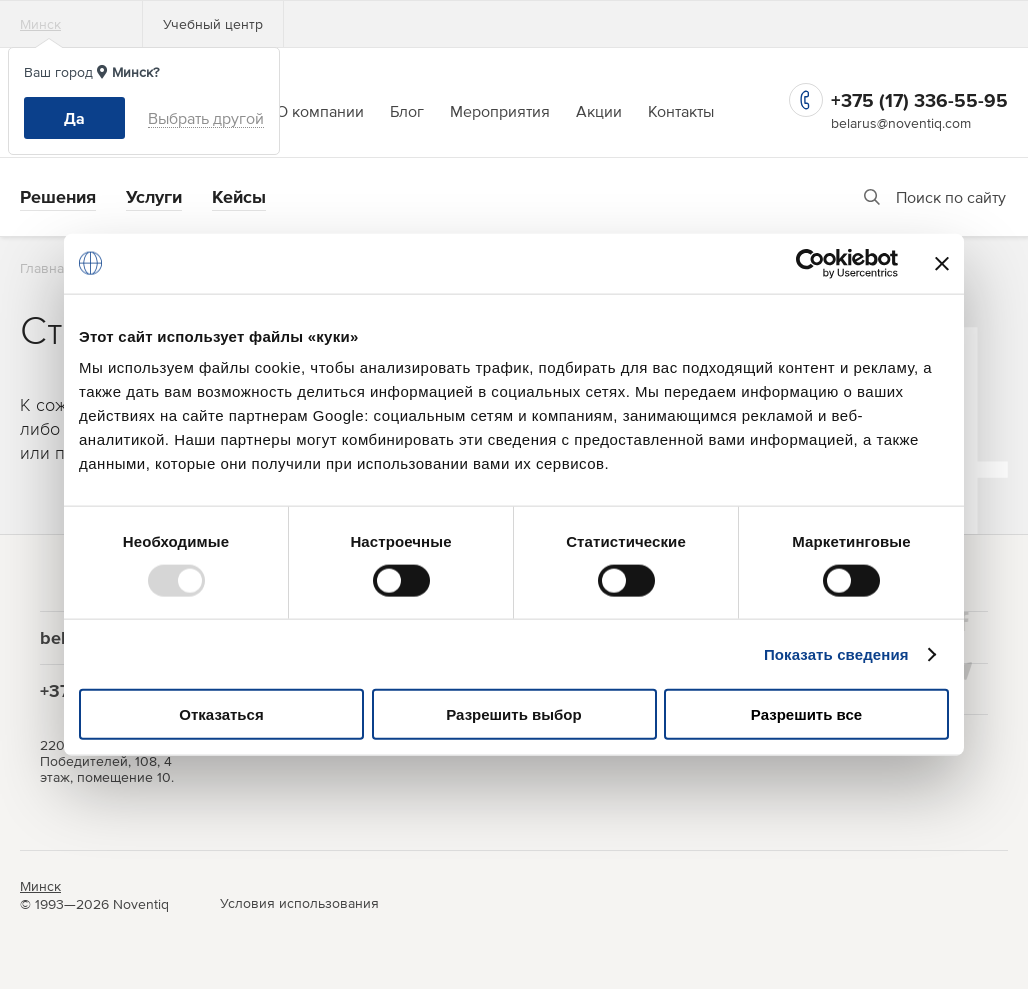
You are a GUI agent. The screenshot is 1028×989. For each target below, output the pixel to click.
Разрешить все (806, 714)
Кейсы (239, 196)
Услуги (154, 196)
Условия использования (299, 903)
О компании (320, 111)
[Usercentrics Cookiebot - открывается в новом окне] (810, 263)
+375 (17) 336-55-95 (919, 100)
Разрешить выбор (513, 714)
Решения (58, 196)
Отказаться (221, 714)
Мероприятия (500, 111)
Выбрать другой (206, 118)
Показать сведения (836, 653)
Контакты (681, 111)
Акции (599, 111)
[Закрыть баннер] (942, 263)
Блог (407, 111)
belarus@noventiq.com (901, 123)
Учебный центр (213, 24)
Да (74, 118)
